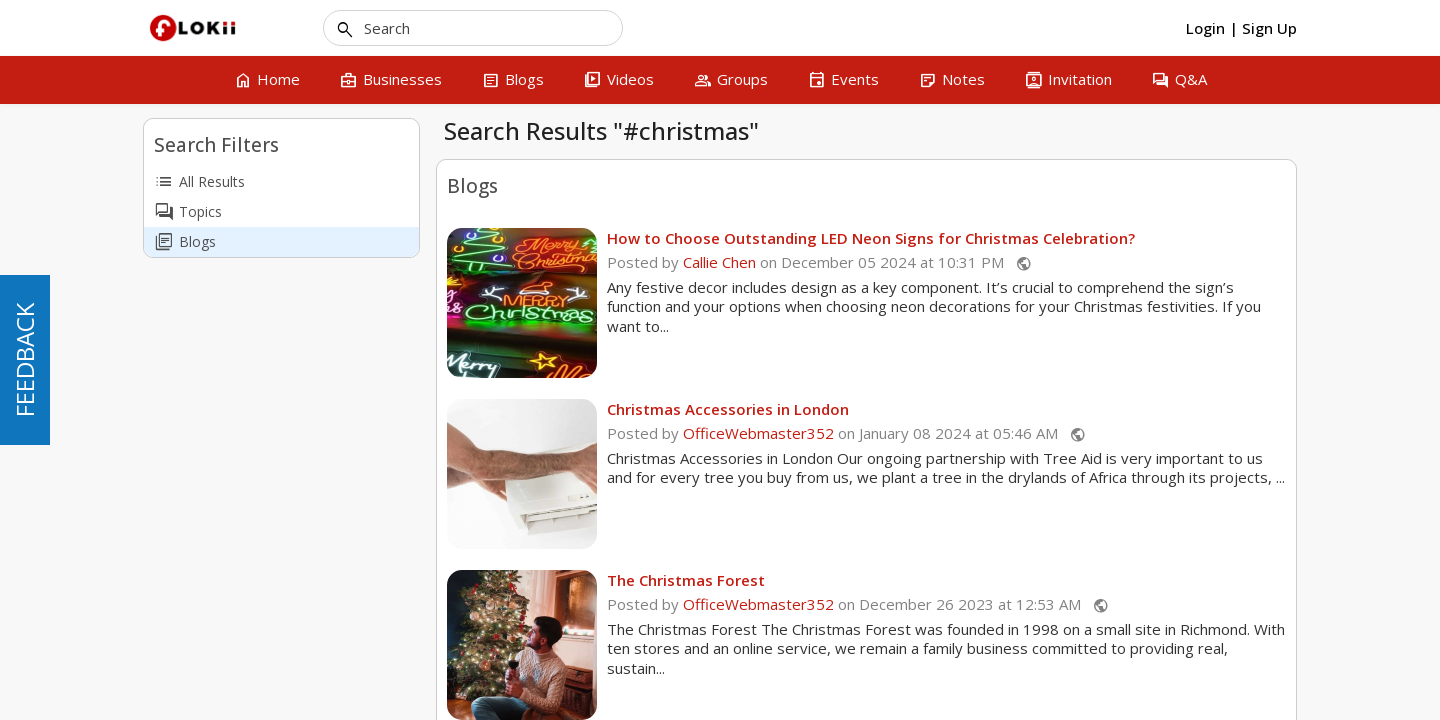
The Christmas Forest (686, 580)
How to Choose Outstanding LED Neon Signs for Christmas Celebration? (871, 238)
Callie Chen (719, 262)
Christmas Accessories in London (728, 409)
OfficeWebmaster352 (758, 433)
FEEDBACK (24, 360)
